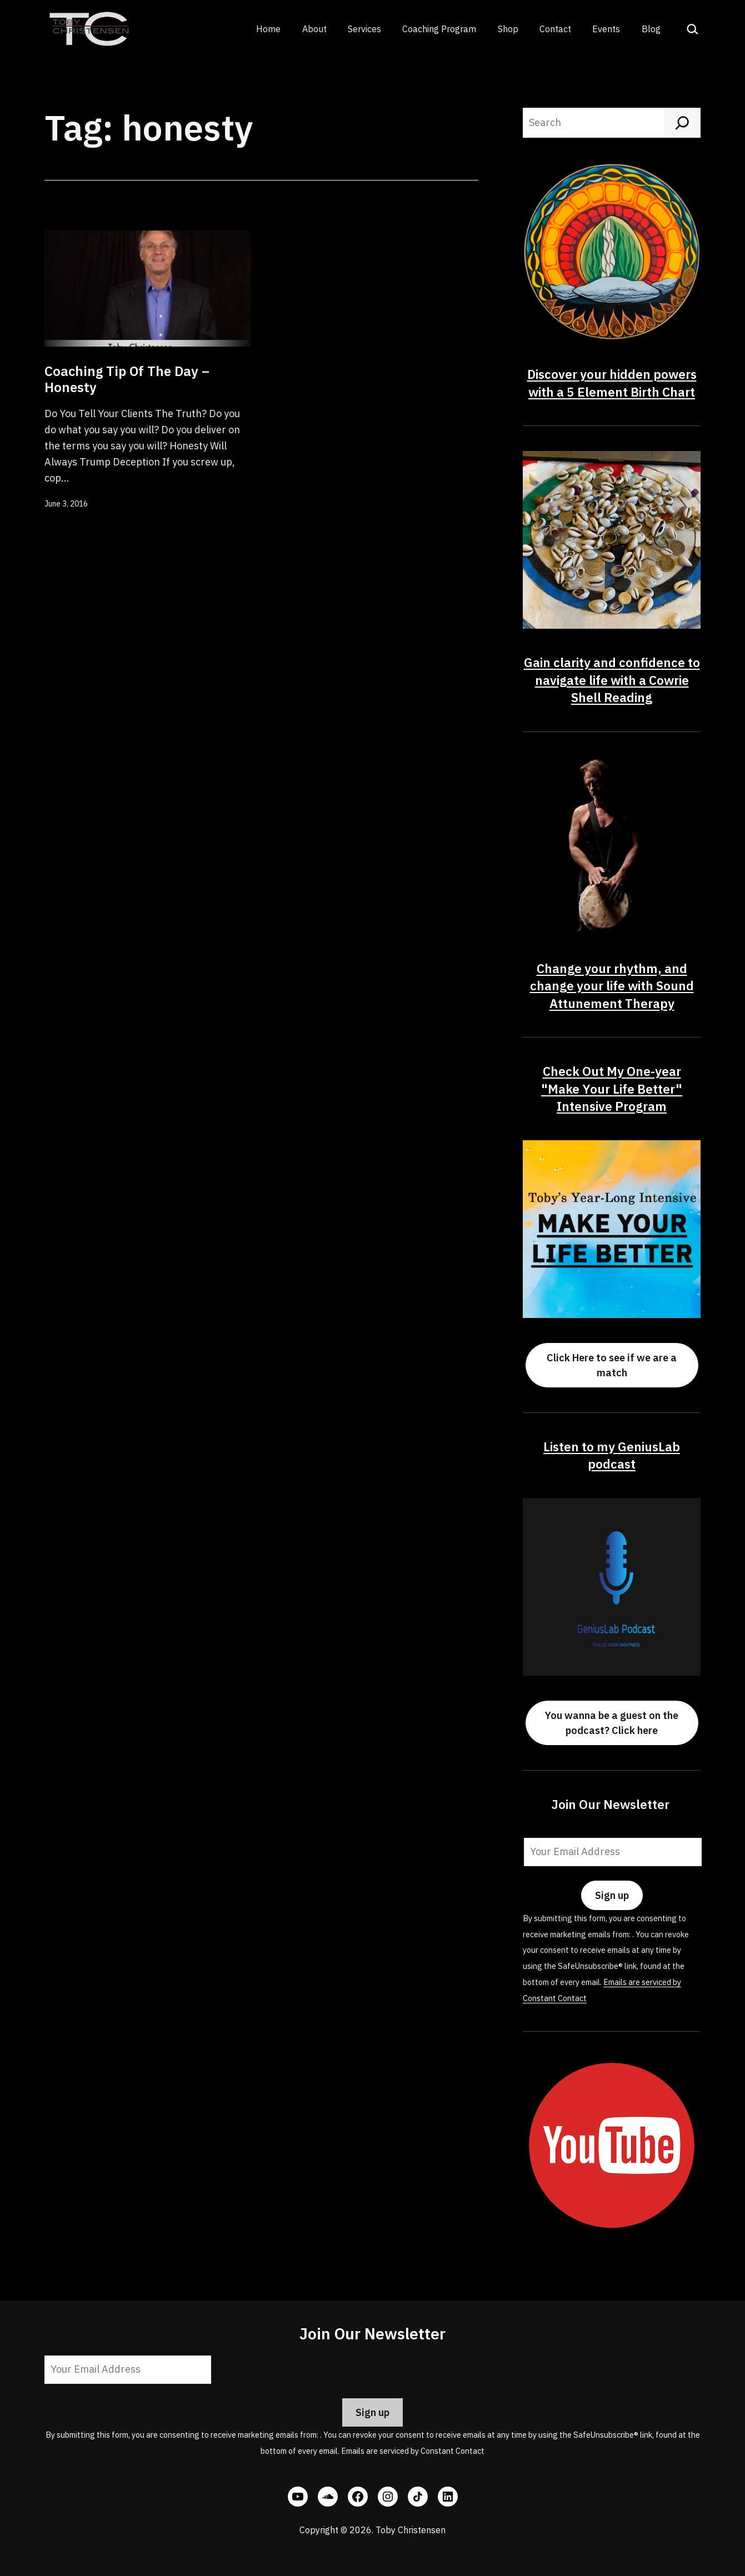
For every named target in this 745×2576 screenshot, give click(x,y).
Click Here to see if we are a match (612, 1365)
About (314, 28)
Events (606, 28)
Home (268, 28)
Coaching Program (439, 28)
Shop (508, 28)
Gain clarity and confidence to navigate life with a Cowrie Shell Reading (612, 679)
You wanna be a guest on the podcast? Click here (611, 1723)
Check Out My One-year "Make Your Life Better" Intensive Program (611, 1088)
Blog (651, 28)
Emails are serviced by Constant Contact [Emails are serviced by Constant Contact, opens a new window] (412, 2450)
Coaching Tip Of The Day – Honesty (126, 379)
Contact (555, 28)
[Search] (682, 123)
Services (364, 28)
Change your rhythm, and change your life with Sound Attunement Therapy (612, 985)
